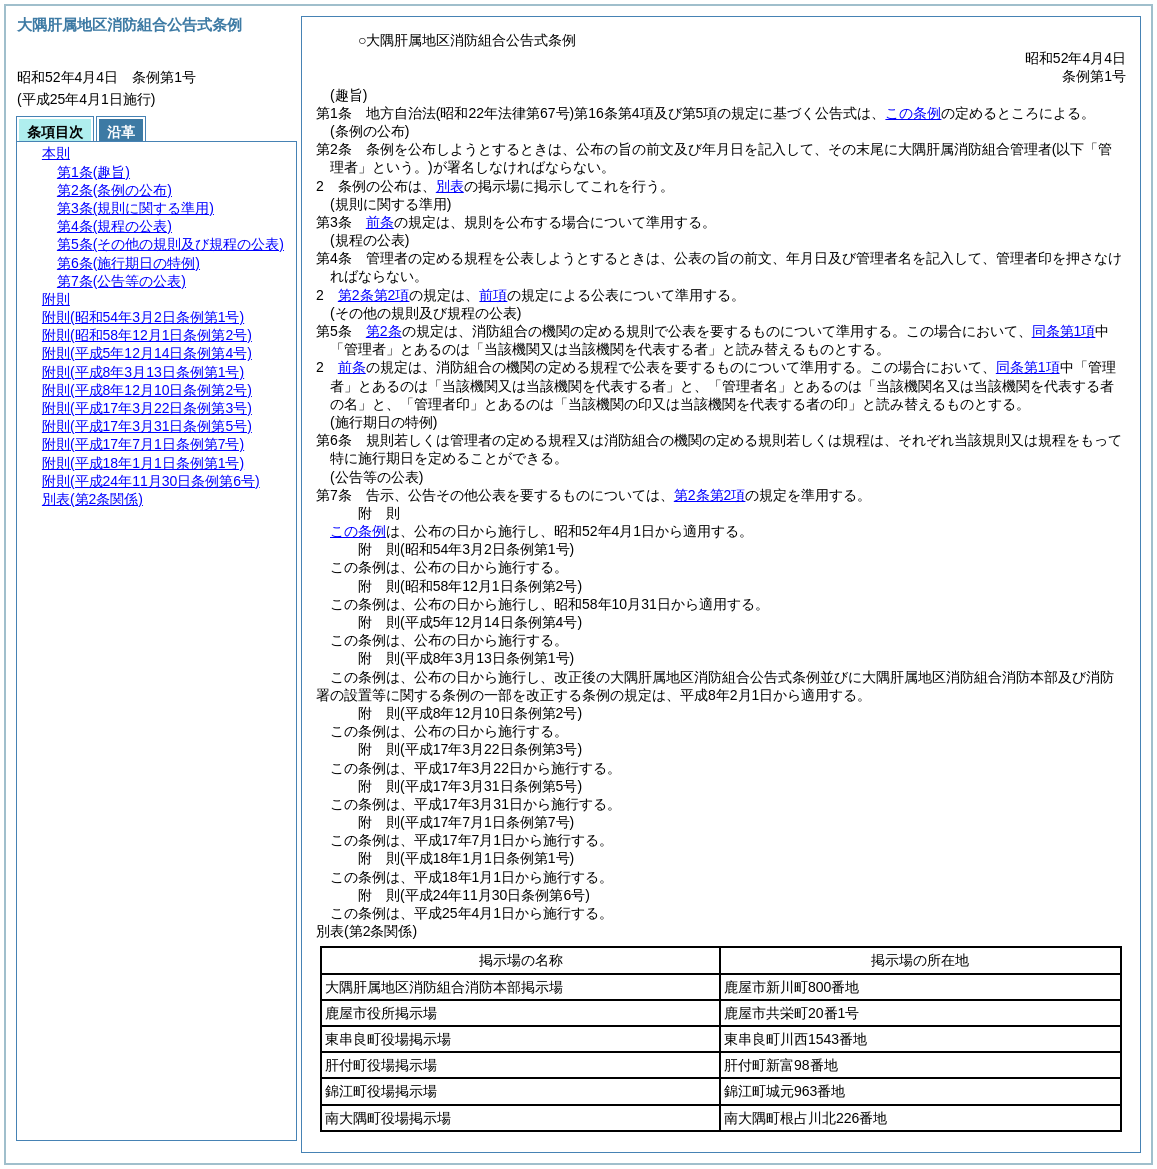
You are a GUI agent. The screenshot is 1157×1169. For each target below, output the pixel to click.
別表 (450, 186)
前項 (493, 295)
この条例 (913, 113)
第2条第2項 (374, 295)
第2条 (384, 331)
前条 (380, 222)
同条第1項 (1064, 331)
